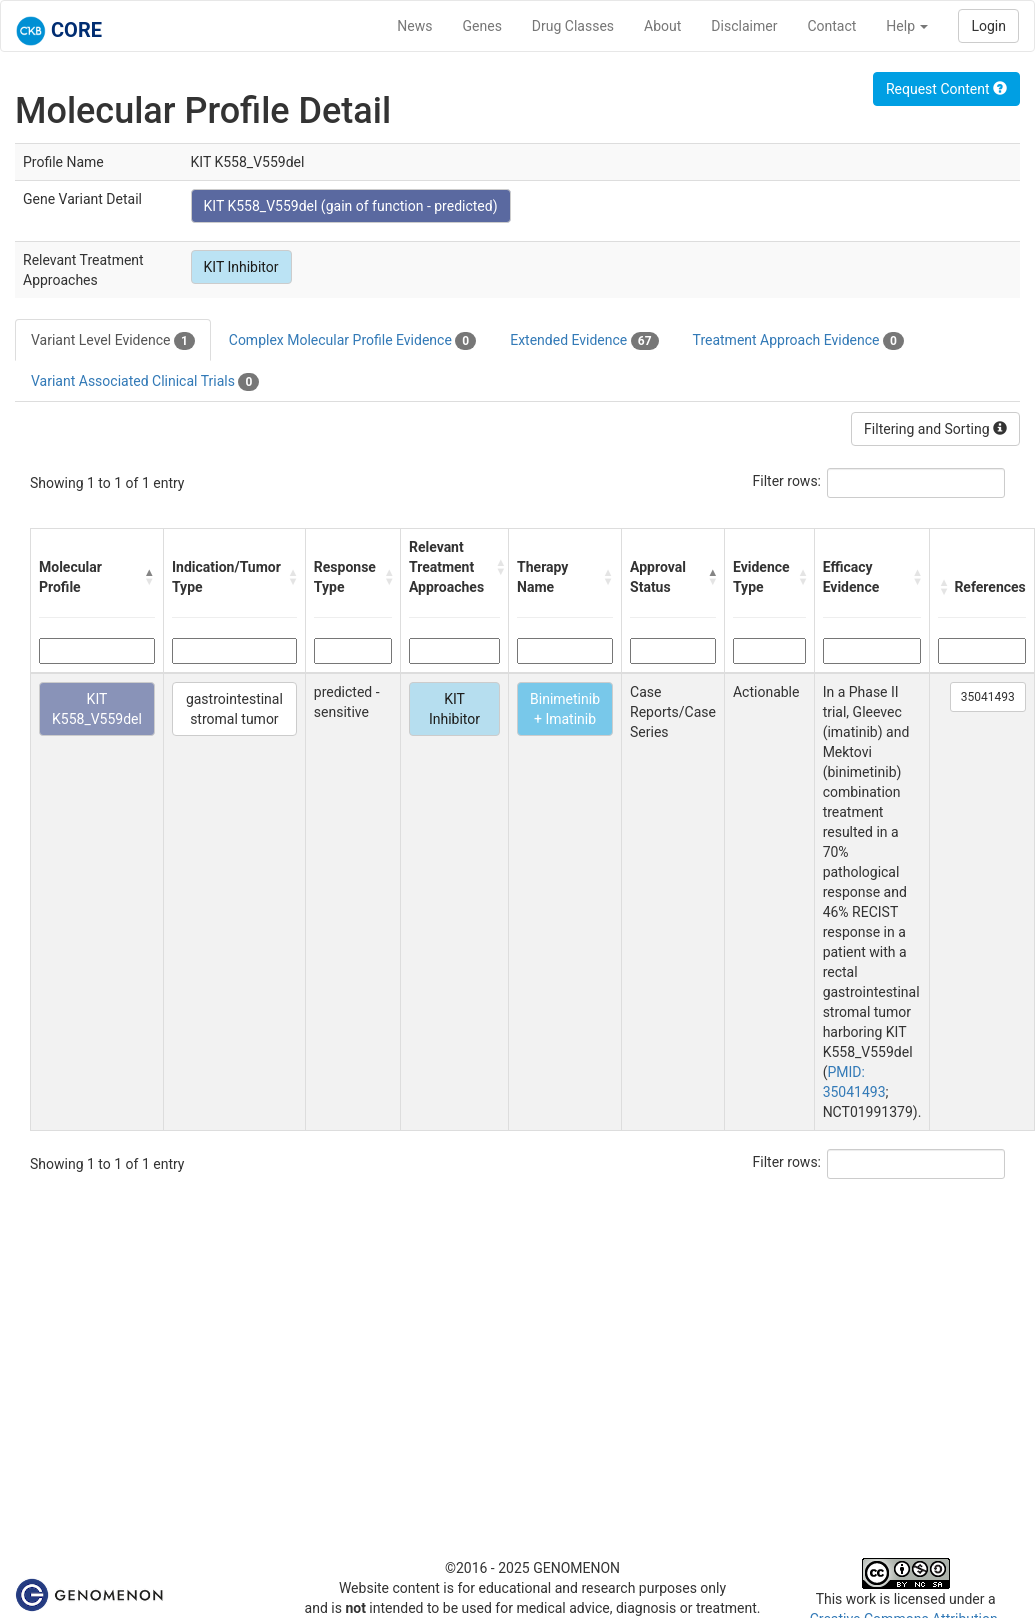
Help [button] (907, 26)
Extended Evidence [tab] (584, 341)
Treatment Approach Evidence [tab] (798, 341)
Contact (831, 26)
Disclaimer (744, 26)
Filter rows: (787, 481)
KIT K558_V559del (97, 709)
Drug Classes (573, 26)
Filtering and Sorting (935, 429)
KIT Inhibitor (241, 267)
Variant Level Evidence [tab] (113, 341)
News (414, 26)
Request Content (946, 89)
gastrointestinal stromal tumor (234, 709)
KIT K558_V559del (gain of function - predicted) (351, 206)
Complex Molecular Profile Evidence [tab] (352, 341)
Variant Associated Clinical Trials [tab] (145, 382)
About (662, 26)
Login (988, 26)
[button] (149, 577)
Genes (482, 26)
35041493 (988, 697)
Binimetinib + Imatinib (565, 709)
